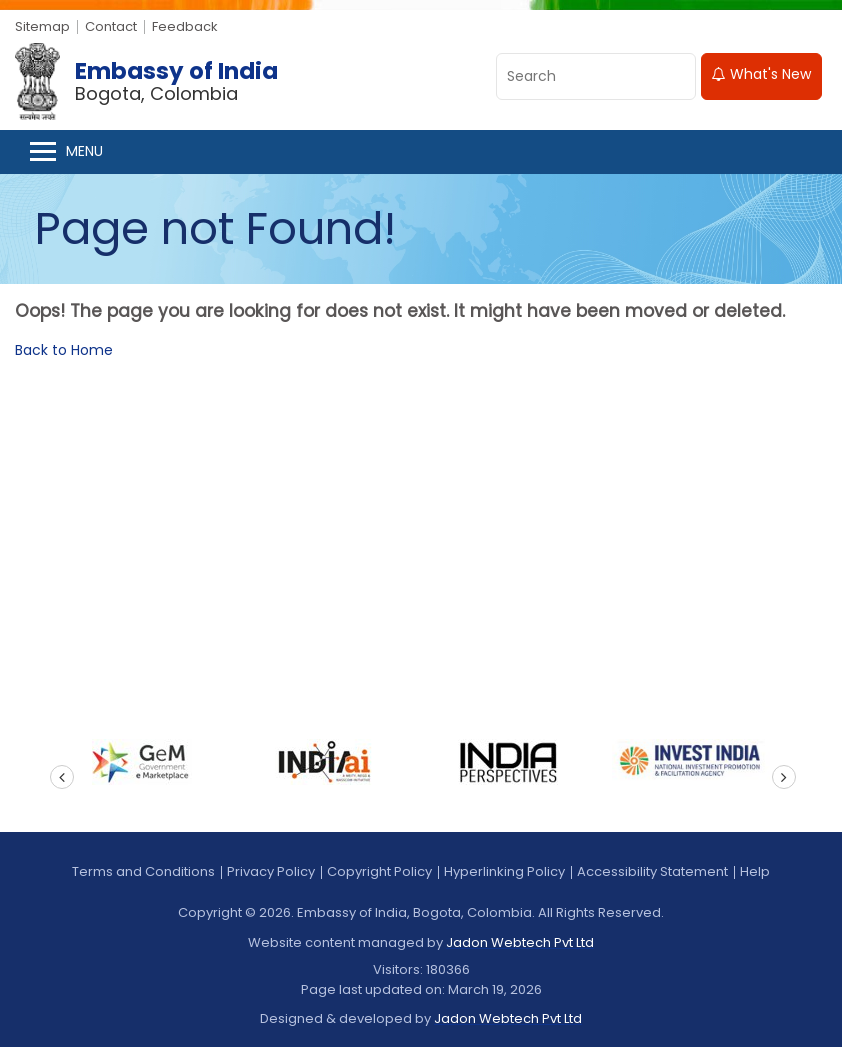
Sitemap (42, 26)
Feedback (185, 26)
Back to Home (64, 350)
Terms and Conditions (143, 871)
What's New (761, 74)
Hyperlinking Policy (504, 871)
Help (755, 871)
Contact (111, 26)
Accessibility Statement (652, 871)
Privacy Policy (271, 871)
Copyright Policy (379, 871)
